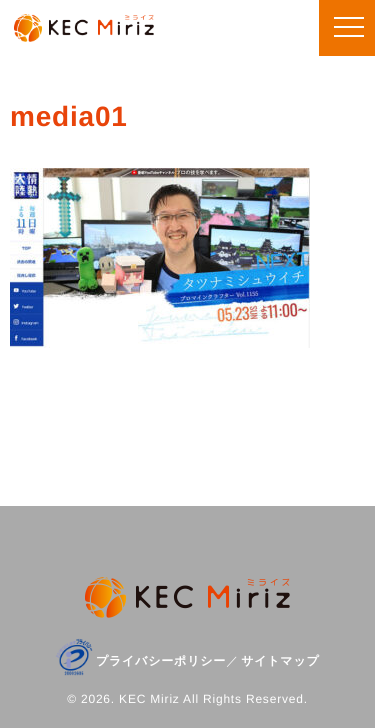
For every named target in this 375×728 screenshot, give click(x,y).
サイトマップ (280, 661)
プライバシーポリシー (161, 661)
